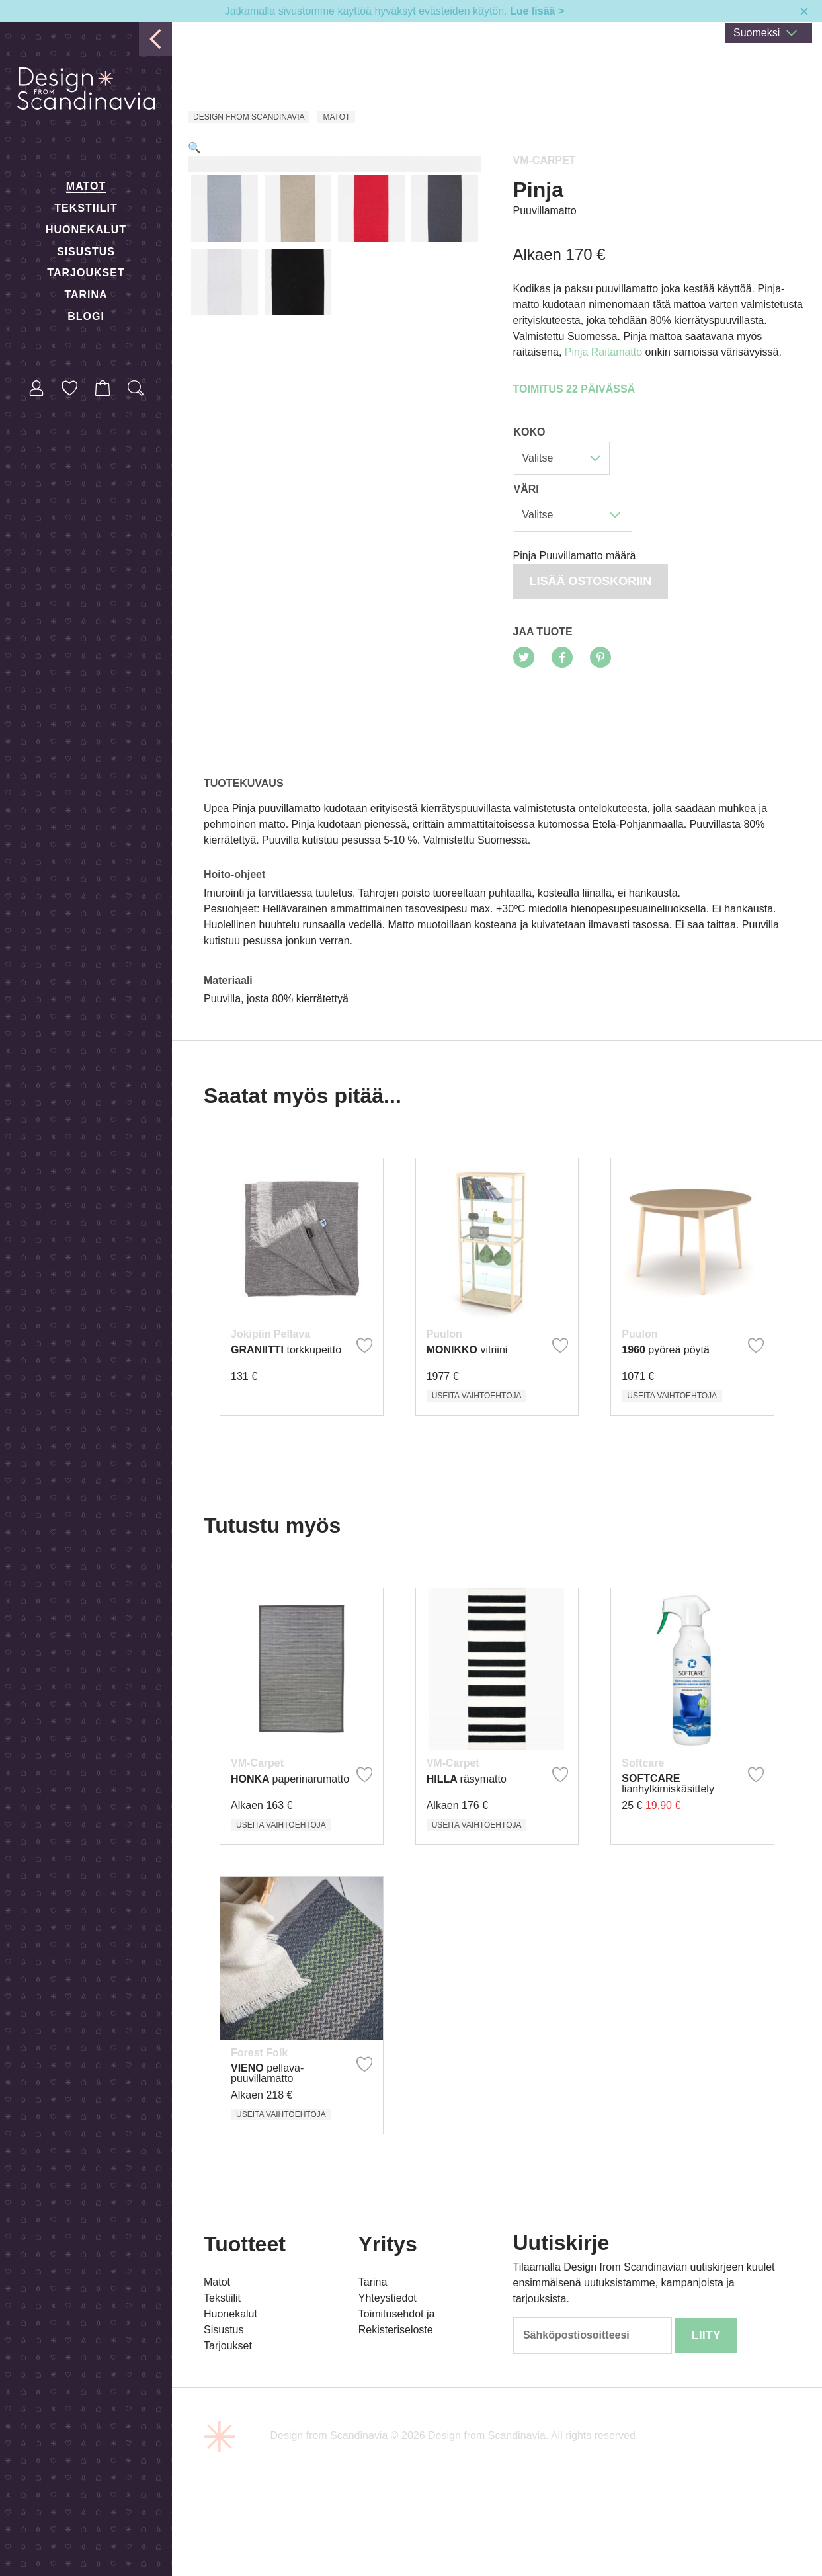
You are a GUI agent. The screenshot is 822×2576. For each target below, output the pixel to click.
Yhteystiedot (387, 2355)
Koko (530, 432)
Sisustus (86, 251)
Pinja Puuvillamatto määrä (574, 555)
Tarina (85, 294)
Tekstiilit (85, 208)
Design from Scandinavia (248, 117)
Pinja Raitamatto (603, 352)
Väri (526, 489)
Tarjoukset (85, 272)
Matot (86, 186)
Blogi (85, 316)
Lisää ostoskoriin (591, 581)
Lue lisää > (537, 11)
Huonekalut (86, 229)
